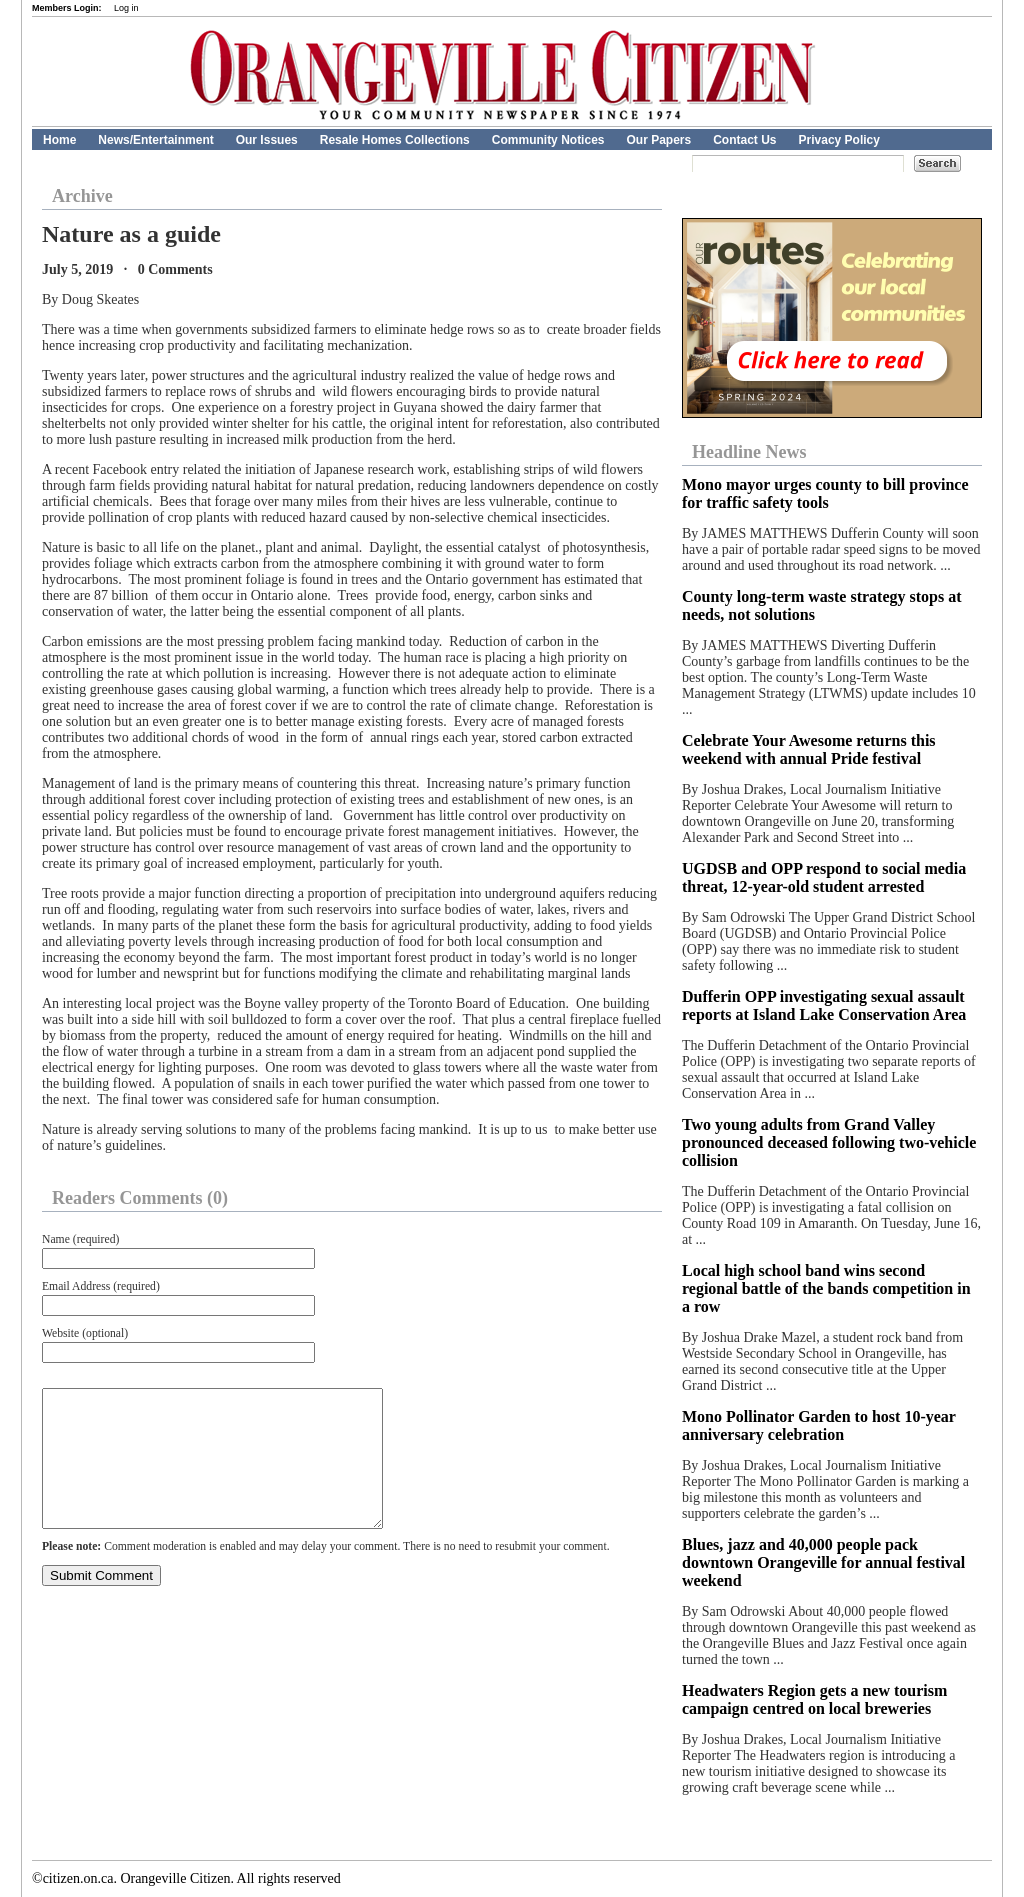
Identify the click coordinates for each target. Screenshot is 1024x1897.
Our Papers (658, 140)
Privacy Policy (839, 140)
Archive (82, 196)
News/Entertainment (155, 140)
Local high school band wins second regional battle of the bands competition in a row (826, 1288)
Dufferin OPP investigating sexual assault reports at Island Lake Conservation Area (824, 1005)
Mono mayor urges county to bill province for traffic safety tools (825, 493)
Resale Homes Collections (395, 140)
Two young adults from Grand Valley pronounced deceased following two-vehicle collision (829, 1142)
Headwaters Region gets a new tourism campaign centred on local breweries (814, 1699)
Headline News (749, 452)
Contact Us (744, 140)
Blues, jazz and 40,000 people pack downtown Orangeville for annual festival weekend (823, 1562)
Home (59, 140)
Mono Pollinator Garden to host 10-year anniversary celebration (819, 1425)
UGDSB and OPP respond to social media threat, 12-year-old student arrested (824, 877)
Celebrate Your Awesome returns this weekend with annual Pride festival (809, 749)
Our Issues (267, 140)
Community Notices (548, 140)
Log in (126, 8)
